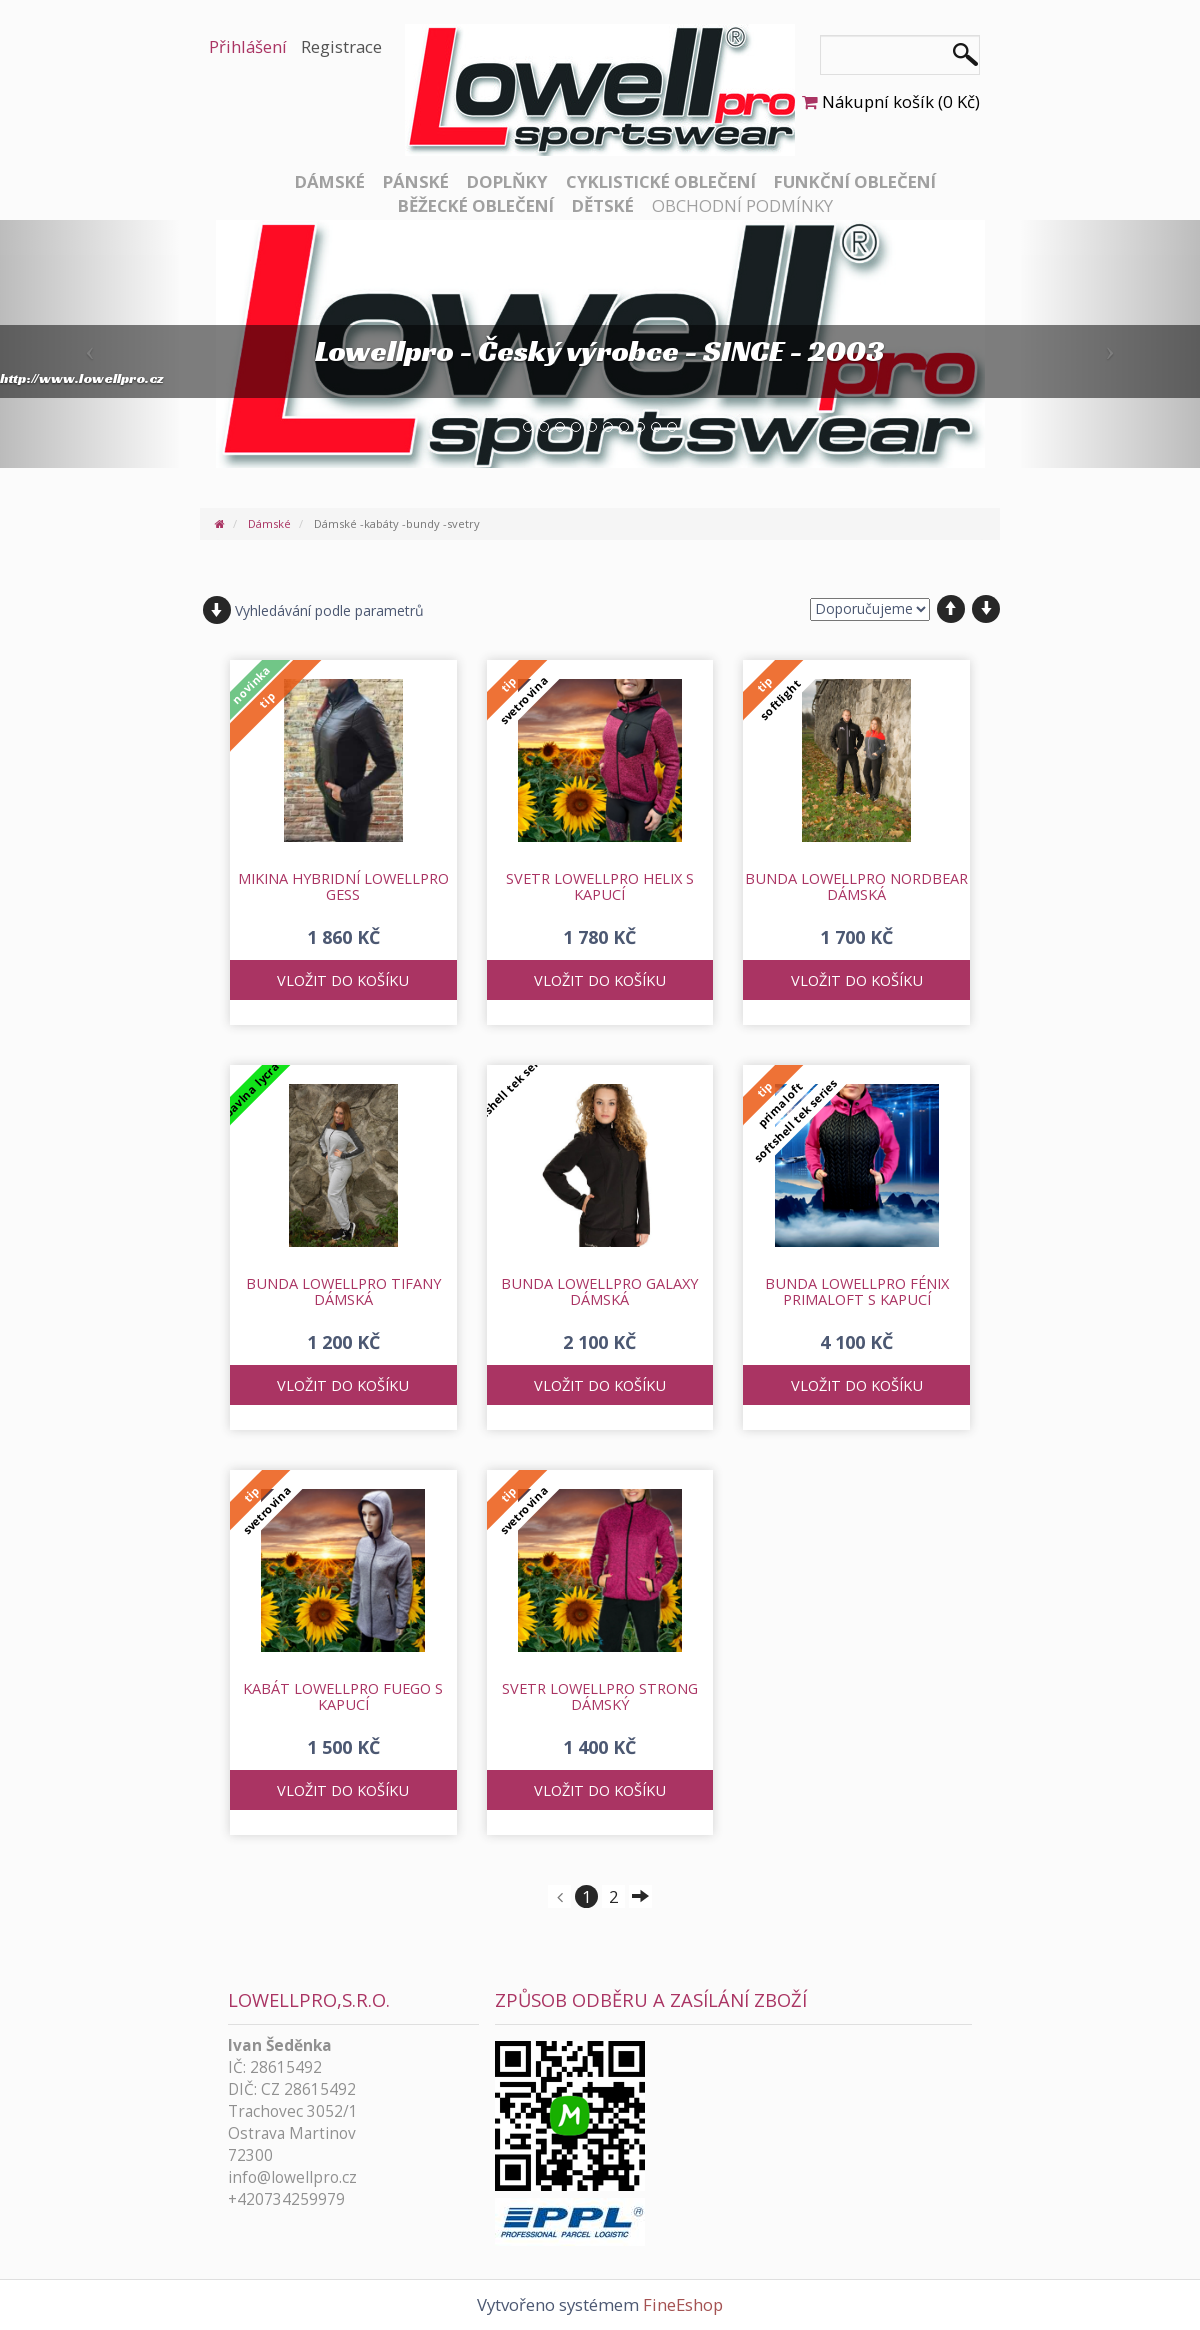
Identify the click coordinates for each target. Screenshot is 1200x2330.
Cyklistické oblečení (661, 181)
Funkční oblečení (855, 181)
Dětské (603, 205)
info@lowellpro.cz (292, 2177)
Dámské (330, 181)
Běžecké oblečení (476, 205)
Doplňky (507, 181)
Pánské (416, 181)
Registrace (341, 46)
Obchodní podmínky (742, 205)
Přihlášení (248, 46)
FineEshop (683, 2304)
